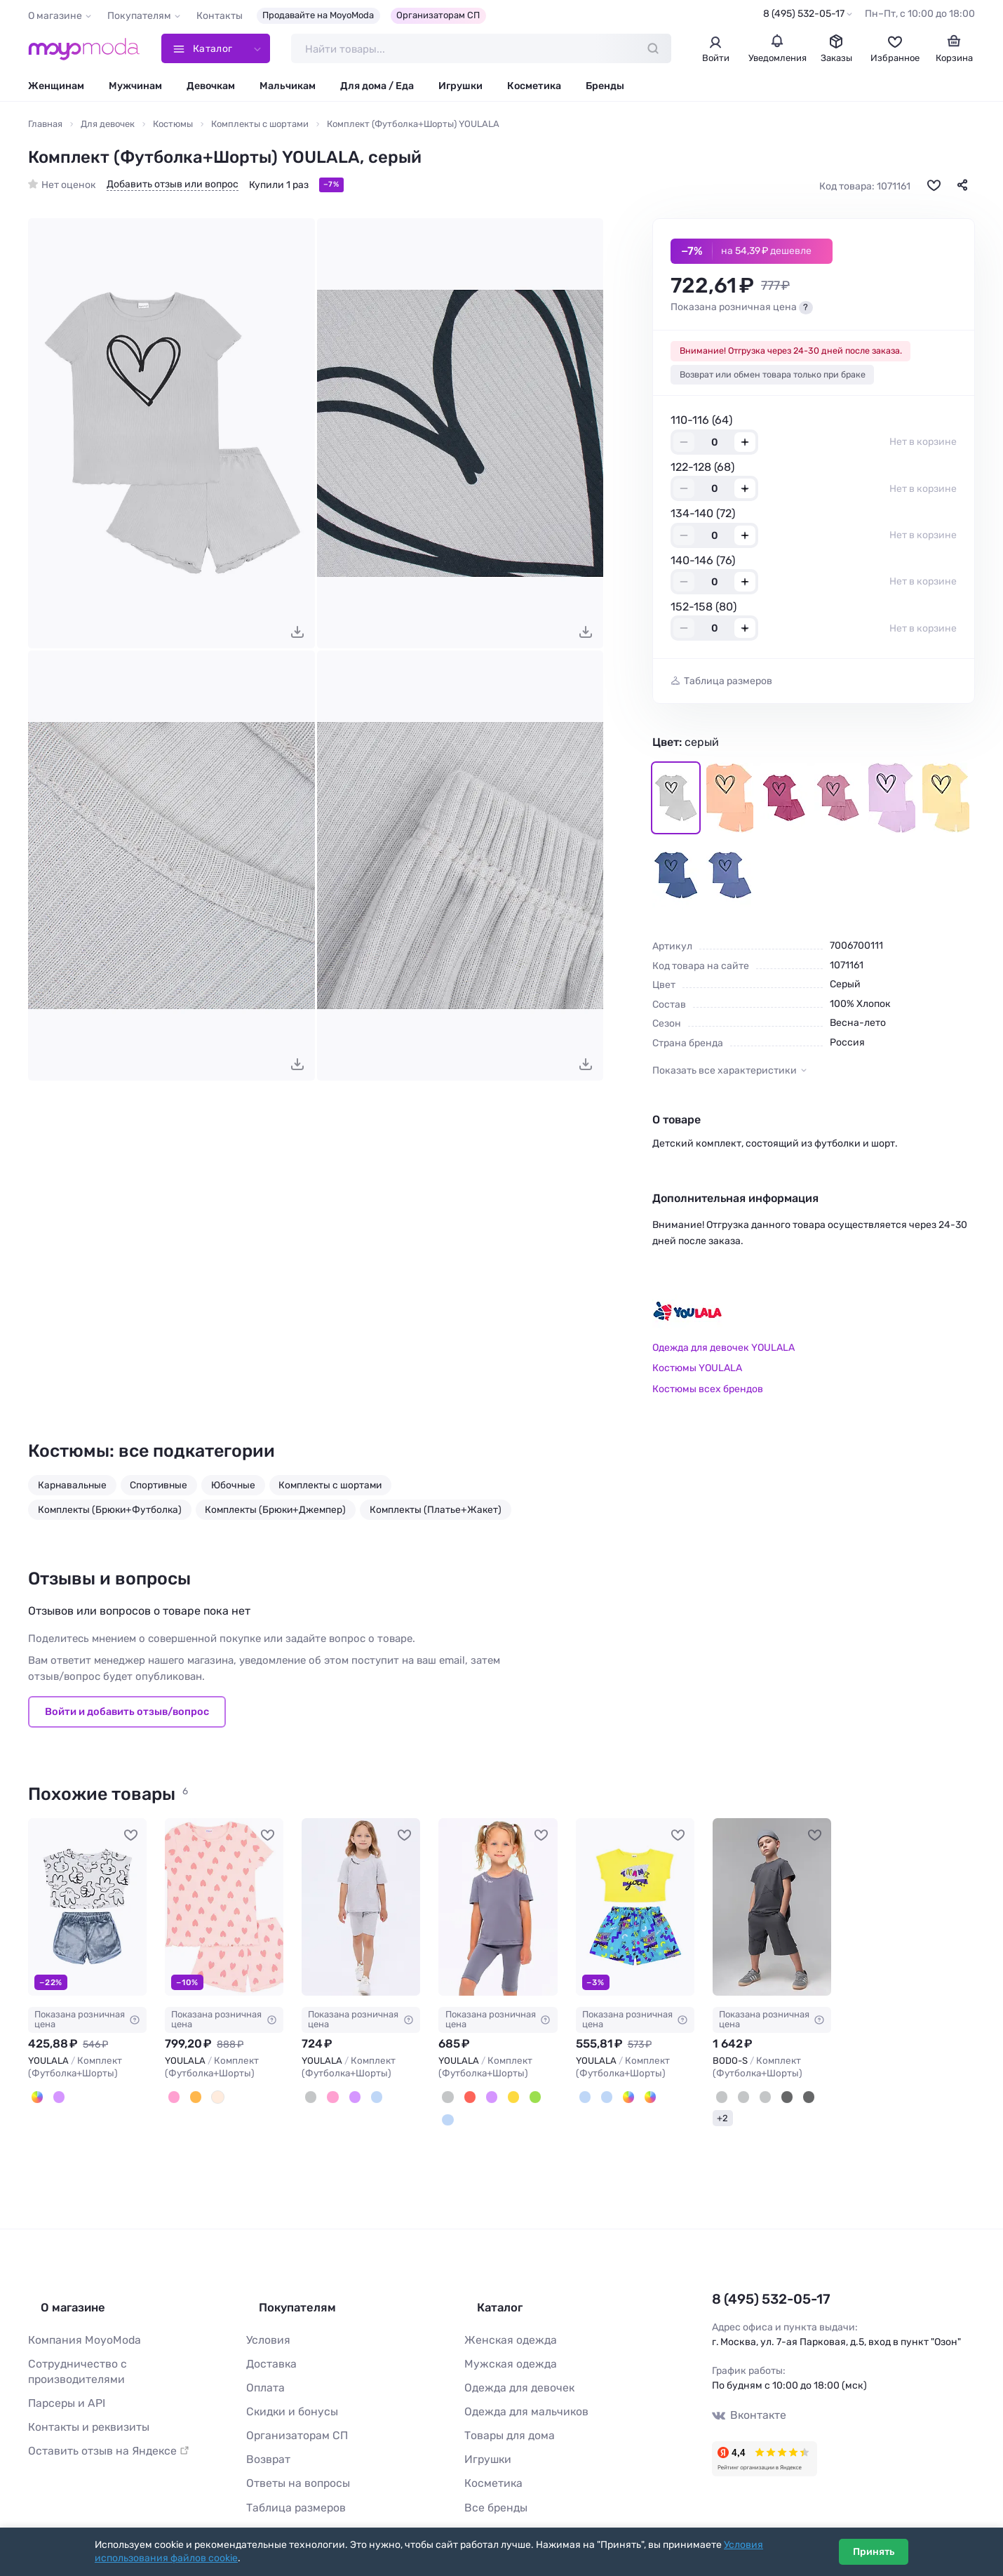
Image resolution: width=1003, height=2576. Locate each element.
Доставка (269, 2346)
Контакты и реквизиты (82, 2390)
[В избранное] (933, 188)
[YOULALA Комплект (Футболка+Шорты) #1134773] (361, 1911)
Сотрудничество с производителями (115, 2346)
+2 (722, 2119)
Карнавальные (72, 1488)
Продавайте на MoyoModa (318, 15)
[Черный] (777, 2099)
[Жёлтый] (503, 2099)
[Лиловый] (347, 2099)
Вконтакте (745, 2409)
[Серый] (309, 2099)
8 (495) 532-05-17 (803, 14)
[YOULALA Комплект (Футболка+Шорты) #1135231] (497, 1911)
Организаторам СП (438, 15)
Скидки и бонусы (287, 2390)
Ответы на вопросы (291, 2457)
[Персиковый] (172, 2099)
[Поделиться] (962, 188)
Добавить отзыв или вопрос (172, 188)
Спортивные (158, 1488)
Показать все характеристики (724, 1074)
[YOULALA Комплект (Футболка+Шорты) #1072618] (224, 1911)
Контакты (219, 16)
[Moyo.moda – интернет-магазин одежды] (84, 50)
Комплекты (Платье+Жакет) (436, 1513)
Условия (265, 2324)
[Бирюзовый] (522, 2099)
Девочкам (211, 89)
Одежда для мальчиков (519, 2390)
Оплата (263, 2368)
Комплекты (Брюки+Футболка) (110, 1513)
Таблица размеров (728, 684)
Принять (873, 2552)
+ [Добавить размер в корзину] (745, 446)
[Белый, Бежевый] (621, 2099)
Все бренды (492, 2479)
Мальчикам (288, 89)
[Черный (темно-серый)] (796, 2099)
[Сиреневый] (55, 2099)
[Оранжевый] (191, 2099)
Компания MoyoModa (78, 2324)
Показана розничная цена (87, 2023)
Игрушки (460, 89)
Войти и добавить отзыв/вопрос (127, 1715)
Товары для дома (504, 2412)
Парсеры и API (62, 2368)
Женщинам (56, 89)
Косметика (534, 89)
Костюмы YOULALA (697, 1372)
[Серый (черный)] (758, 2099)
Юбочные (233, 1488)
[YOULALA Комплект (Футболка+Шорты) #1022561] (87, 1911)
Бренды (605, 89)
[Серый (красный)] (739, 2099)
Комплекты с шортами (330, 1488)
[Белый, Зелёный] (640, 2099)
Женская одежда (505, 2324)
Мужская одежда (505, 2346)
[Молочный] (210, 2099)
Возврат (265, 2435)
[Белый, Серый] (36, 2099)
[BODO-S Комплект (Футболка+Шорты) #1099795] (772, 1911)
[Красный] (465, 2099)
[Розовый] (328, 2099)
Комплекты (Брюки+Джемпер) (275, 1513)
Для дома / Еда (377, 89)
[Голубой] (366, 2099)
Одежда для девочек (512, 2368)
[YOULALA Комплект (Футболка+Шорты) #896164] (635, 1911)
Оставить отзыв (99, 2412)
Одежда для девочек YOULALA (723, 1351)
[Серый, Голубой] (583, 2099)
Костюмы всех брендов (707, 1393)
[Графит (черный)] (720, 2099)
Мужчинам (135, 89)
